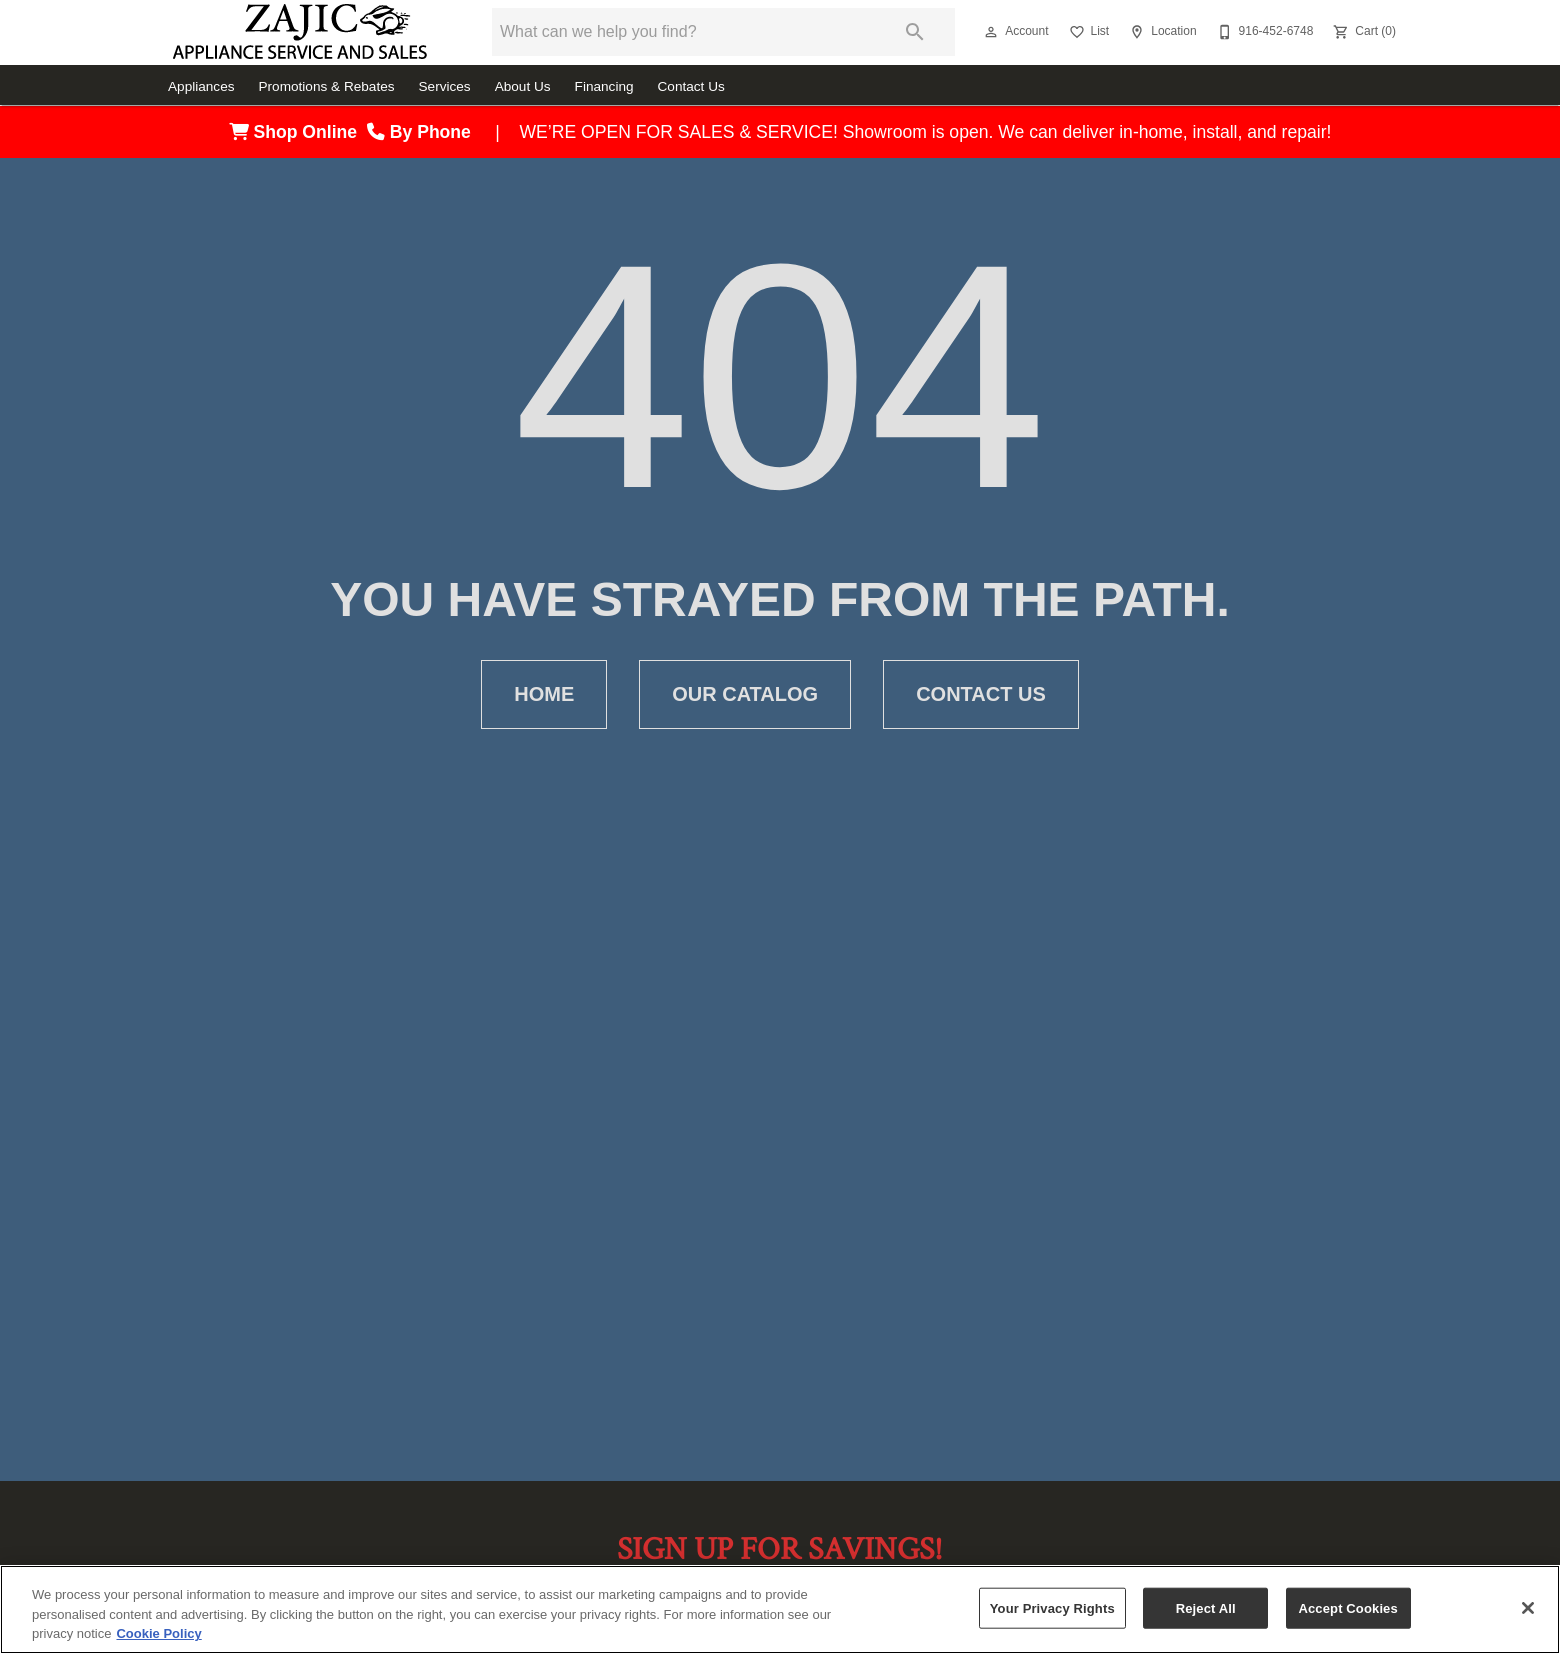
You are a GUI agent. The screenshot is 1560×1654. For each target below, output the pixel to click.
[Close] (1528, 1608)
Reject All (1206, 1607)
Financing (604, 86)
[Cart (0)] (1362, 32)
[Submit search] (915, 32)
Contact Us (691, 86)
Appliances (201, 86)
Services (445, 86)
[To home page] (300, 32)
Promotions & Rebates (327, 86)
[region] (780, 1609)
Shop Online (298, 132)
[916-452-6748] (1263, 32)
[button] (991, 32)
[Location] (1160, 32)
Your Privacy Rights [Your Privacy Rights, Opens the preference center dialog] (1052, 1607)
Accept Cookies (1347, 1607)
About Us (523, 86)
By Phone (424, 132)
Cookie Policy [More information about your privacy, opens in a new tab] (158, 1633)
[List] (1087, 32)
